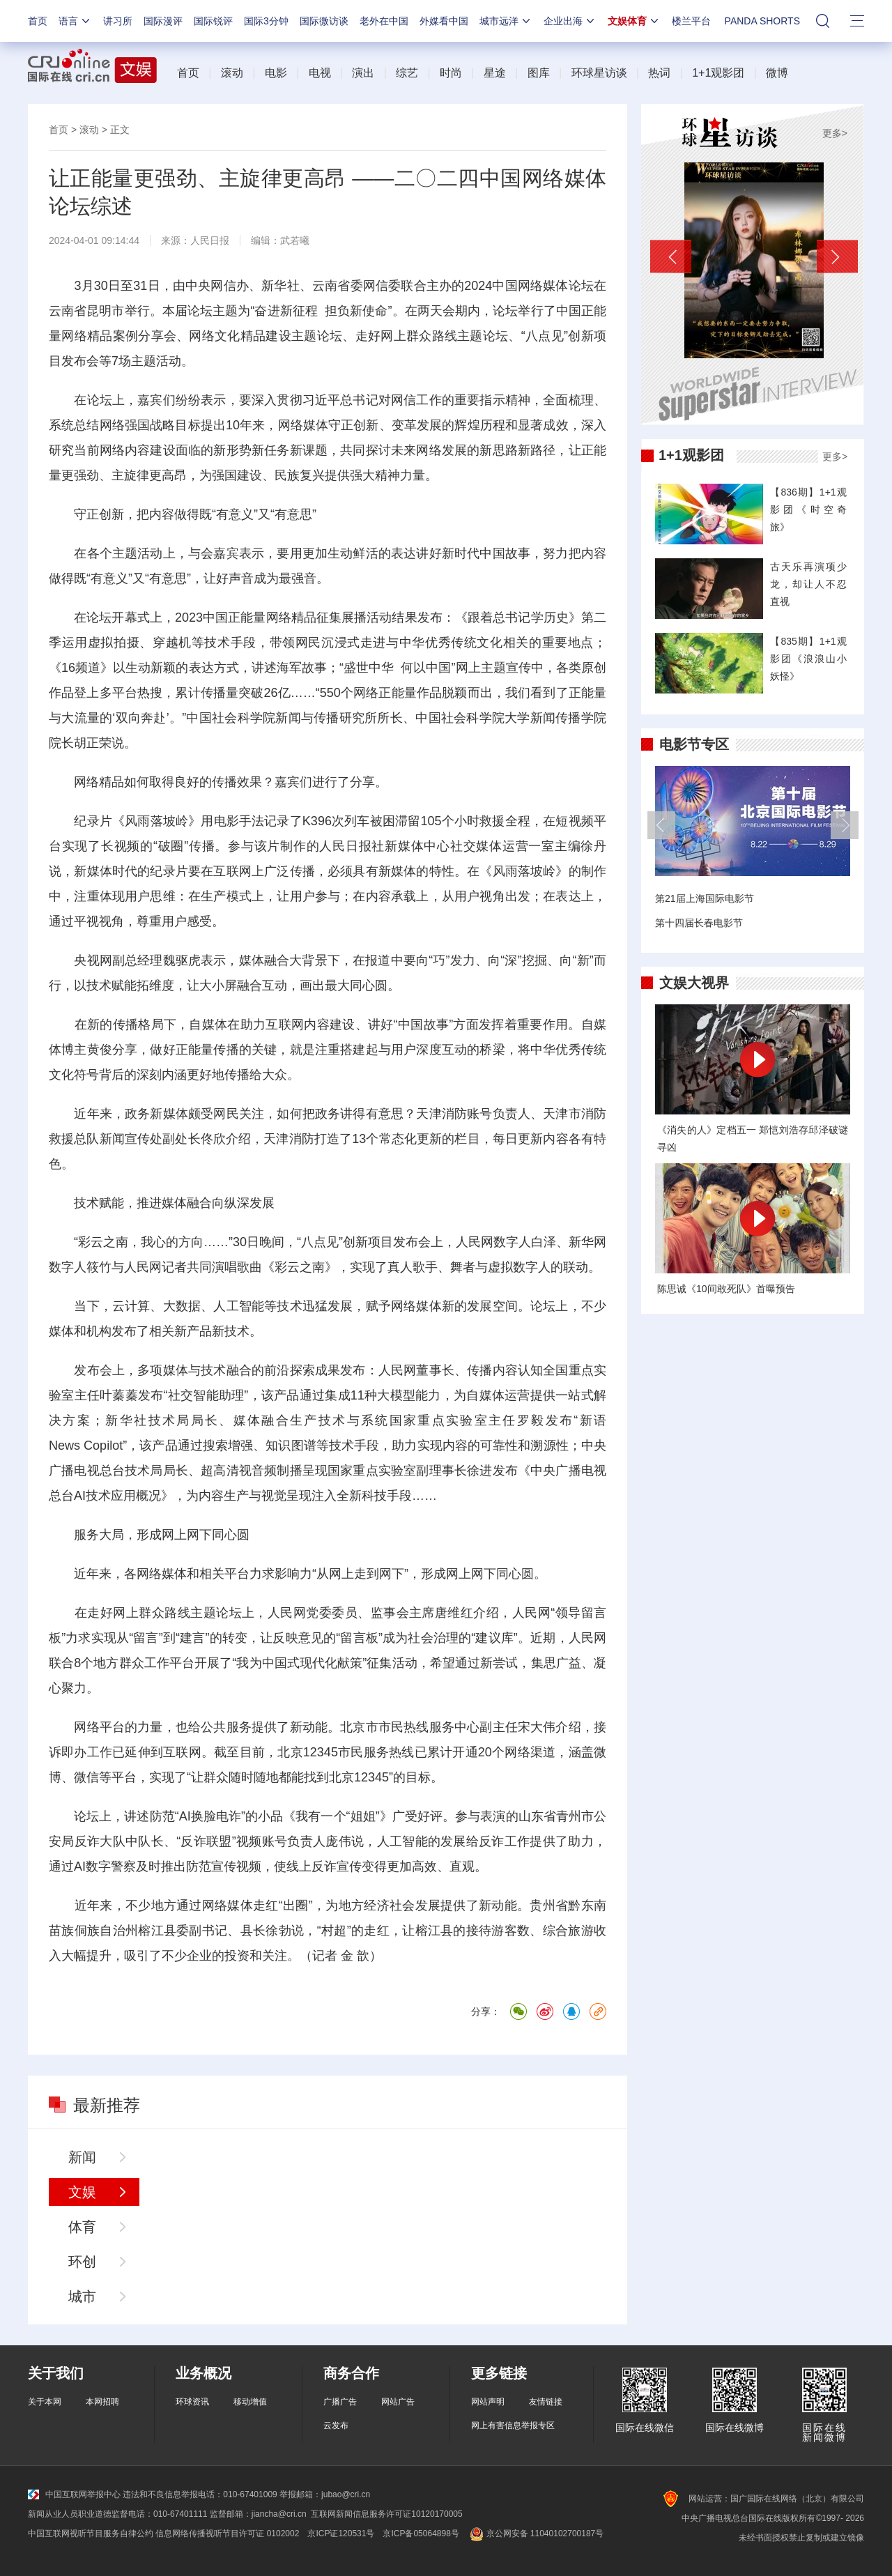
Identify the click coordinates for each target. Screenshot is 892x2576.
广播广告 (340, 2402)
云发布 (335, 2425)
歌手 (425, 1267)
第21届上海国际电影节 (704, 898)
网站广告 (398, 2402)
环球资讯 (192, 2402)
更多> (834, 133)
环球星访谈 (599, 73)
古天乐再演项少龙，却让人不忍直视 (808, 584)
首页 (37, 20)
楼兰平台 (691, 20)
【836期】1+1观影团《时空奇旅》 (808, 509)
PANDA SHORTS (762, 20)
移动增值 (250, 2402)
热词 (659, 73)
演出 (363, 73)
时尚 (451, 73)
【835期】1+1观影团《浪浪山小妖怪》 (808, 659)
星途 (495, 73)
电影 (276, 73)
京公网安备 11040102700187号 (535, 2533)
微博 (777, 73)
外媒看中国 (444, 20)
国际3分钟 (266, 20)
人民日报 (209, 240)
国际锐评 (213, 20)
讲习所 (117, 20)
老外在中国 (384, 20)
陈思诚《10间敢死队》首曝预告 (726, 1288)
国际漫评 (163, 20)
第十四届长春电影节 (699, 922)
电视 (320, 73)
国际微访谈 (324, 20)
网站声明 (488, 2402)
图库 (539, 73)
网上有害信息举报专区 (513, 2425)
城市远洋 (505, 20)
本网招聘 (102, 2402)
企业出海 (570, 20)
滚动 (232, 73)
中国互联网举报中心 (74, 2494)
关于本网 (44, 2402)
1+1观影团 (718, 73)
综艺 (407, 73)
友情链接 (545, 2402)
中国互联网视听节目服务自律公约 (90, 2533)
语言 (75, 20)
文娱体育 (634, 20)
